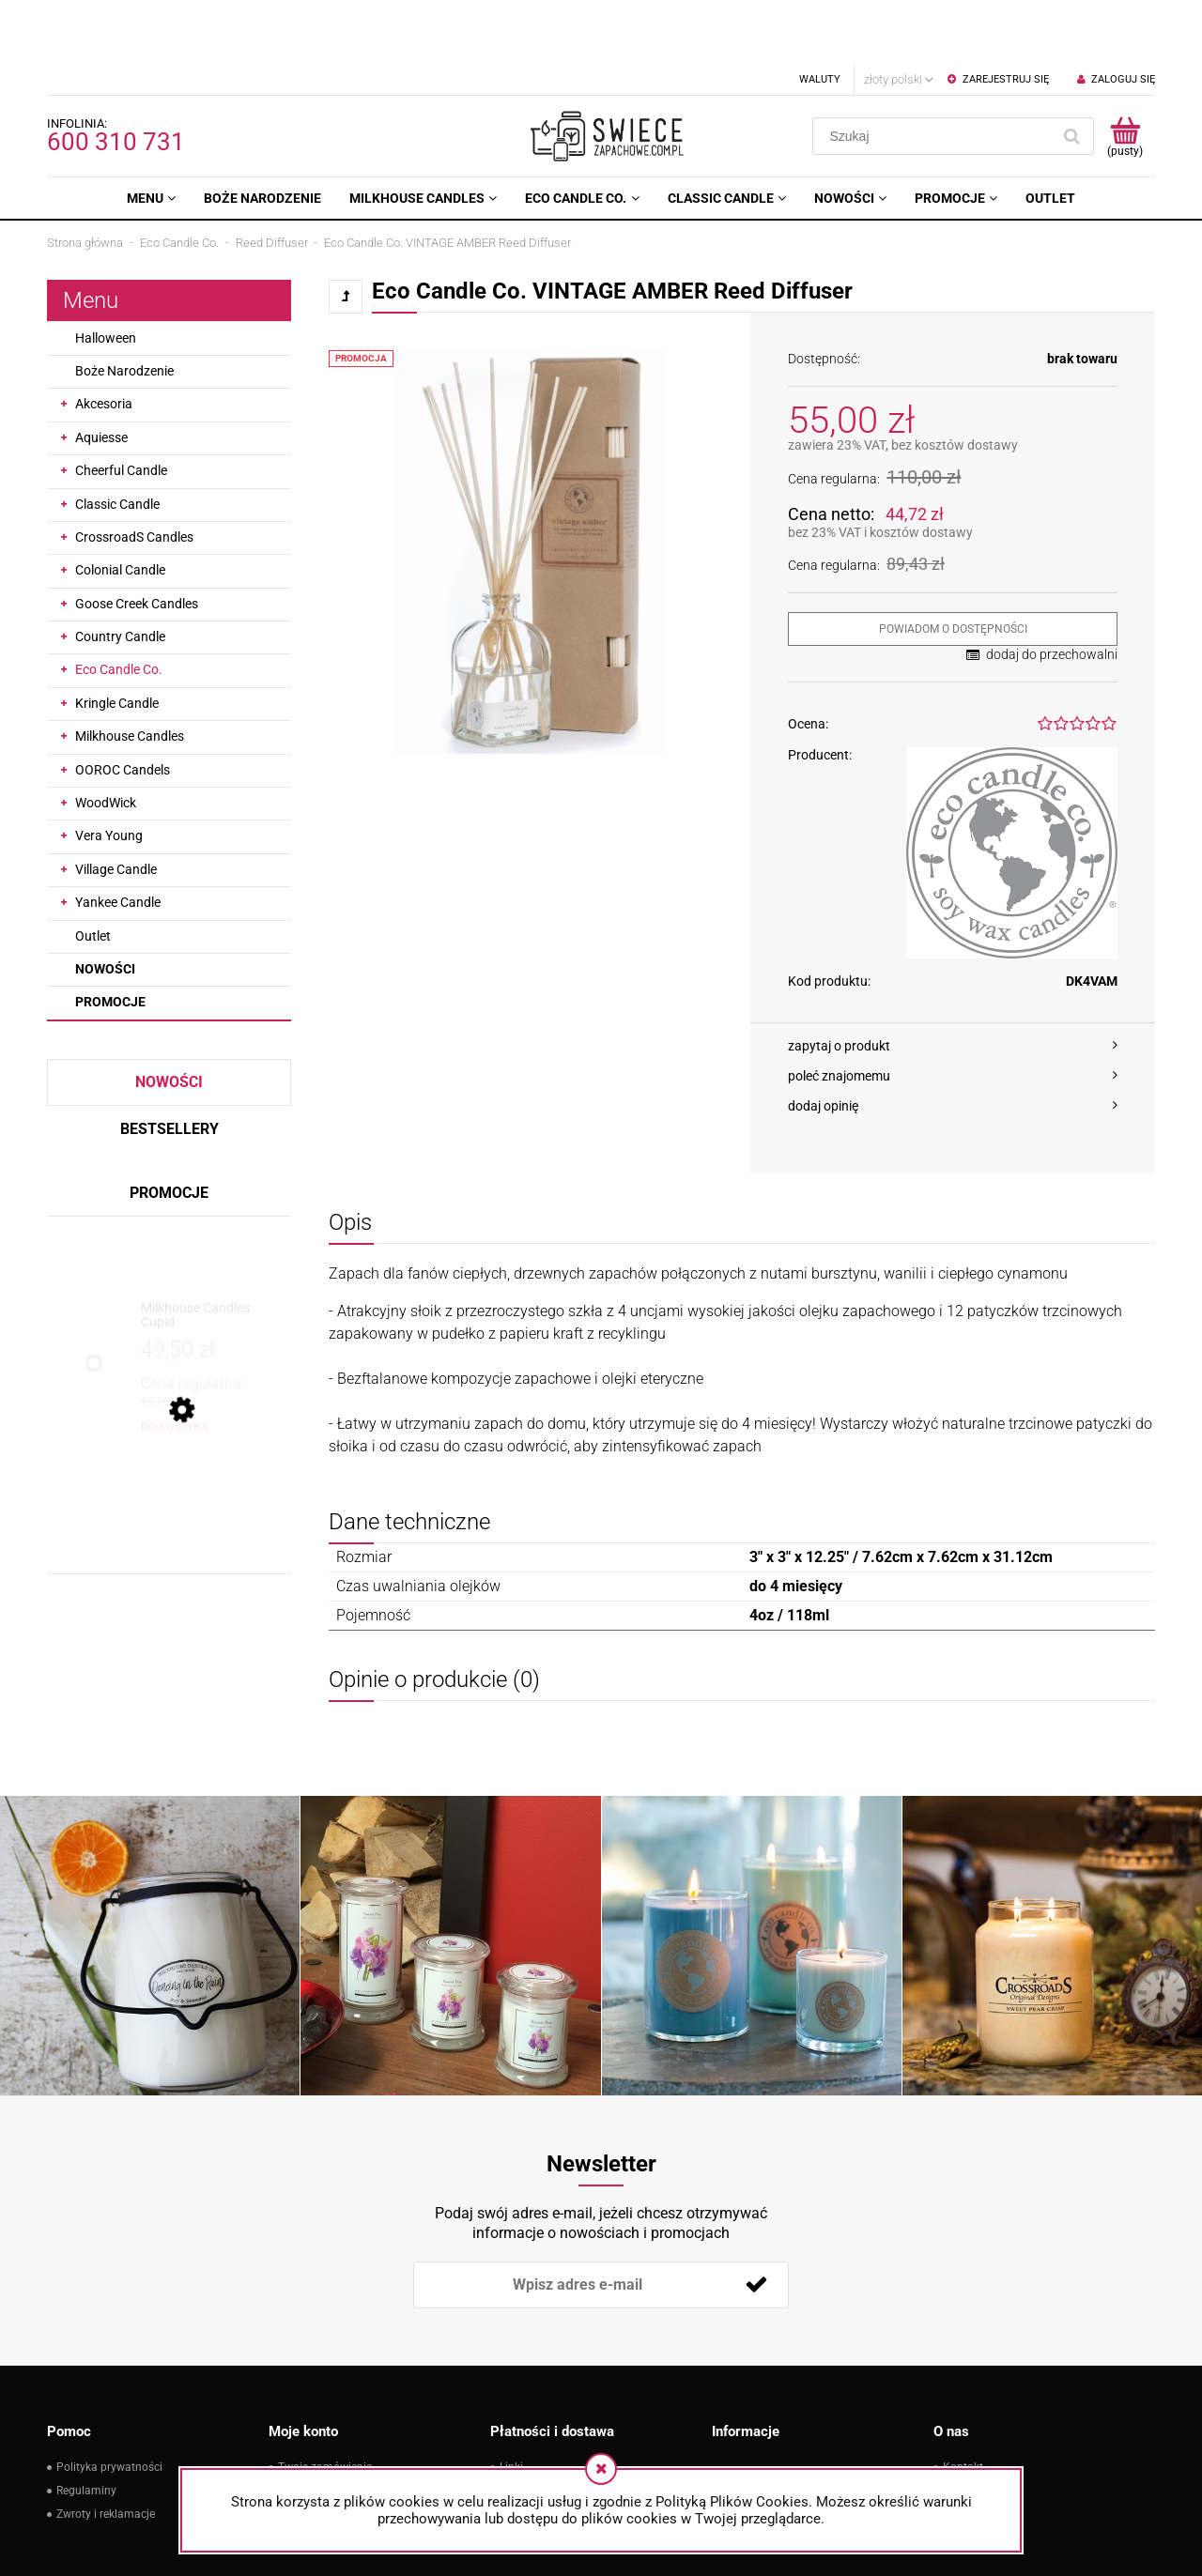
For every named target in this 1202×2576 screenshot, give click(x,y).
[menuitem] (151, 134)
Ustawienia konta (322, 2426)
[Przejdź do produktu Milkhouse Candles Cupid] (211, 1252)
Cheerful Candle (121, 406)
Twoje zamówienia (325, 2403)
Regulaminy (86, 2426)
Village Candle (116, 805)
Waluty (819, 15)
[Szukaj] (1071, 72)
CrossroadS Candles (134, 473)
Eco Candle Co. (118, 605)
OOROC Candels (122, 705)
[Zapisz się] (756, 2221)
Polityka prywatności (109, 2403)
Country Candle (120, 572)
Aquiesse (101, 373)
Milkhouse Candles (129, 672)
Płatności (523, 2426)
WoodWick (105, 738)
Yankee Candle (118, 838)
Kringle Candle (117, 639)
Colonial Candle (120, 506)
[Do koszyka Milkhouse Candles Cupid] (174, 1363)
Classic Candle (117, 440)
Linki (511, 2403)
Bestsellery (169, 1065)
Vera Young (109, 771)
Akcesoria (103, 339)
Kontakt (963, 2403)
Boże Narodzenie (124, 306)
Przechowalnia (315, 2450)
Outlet (93, 872)
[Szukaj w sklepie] (936, 72)
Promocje (110, 937)
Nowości (105, 904)
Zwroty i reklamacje (105, 2450)
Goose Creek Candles (136, 539)
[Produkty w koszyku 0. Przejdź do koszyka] (1124, 72)
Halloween (105, 274)
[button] (952, 982)
